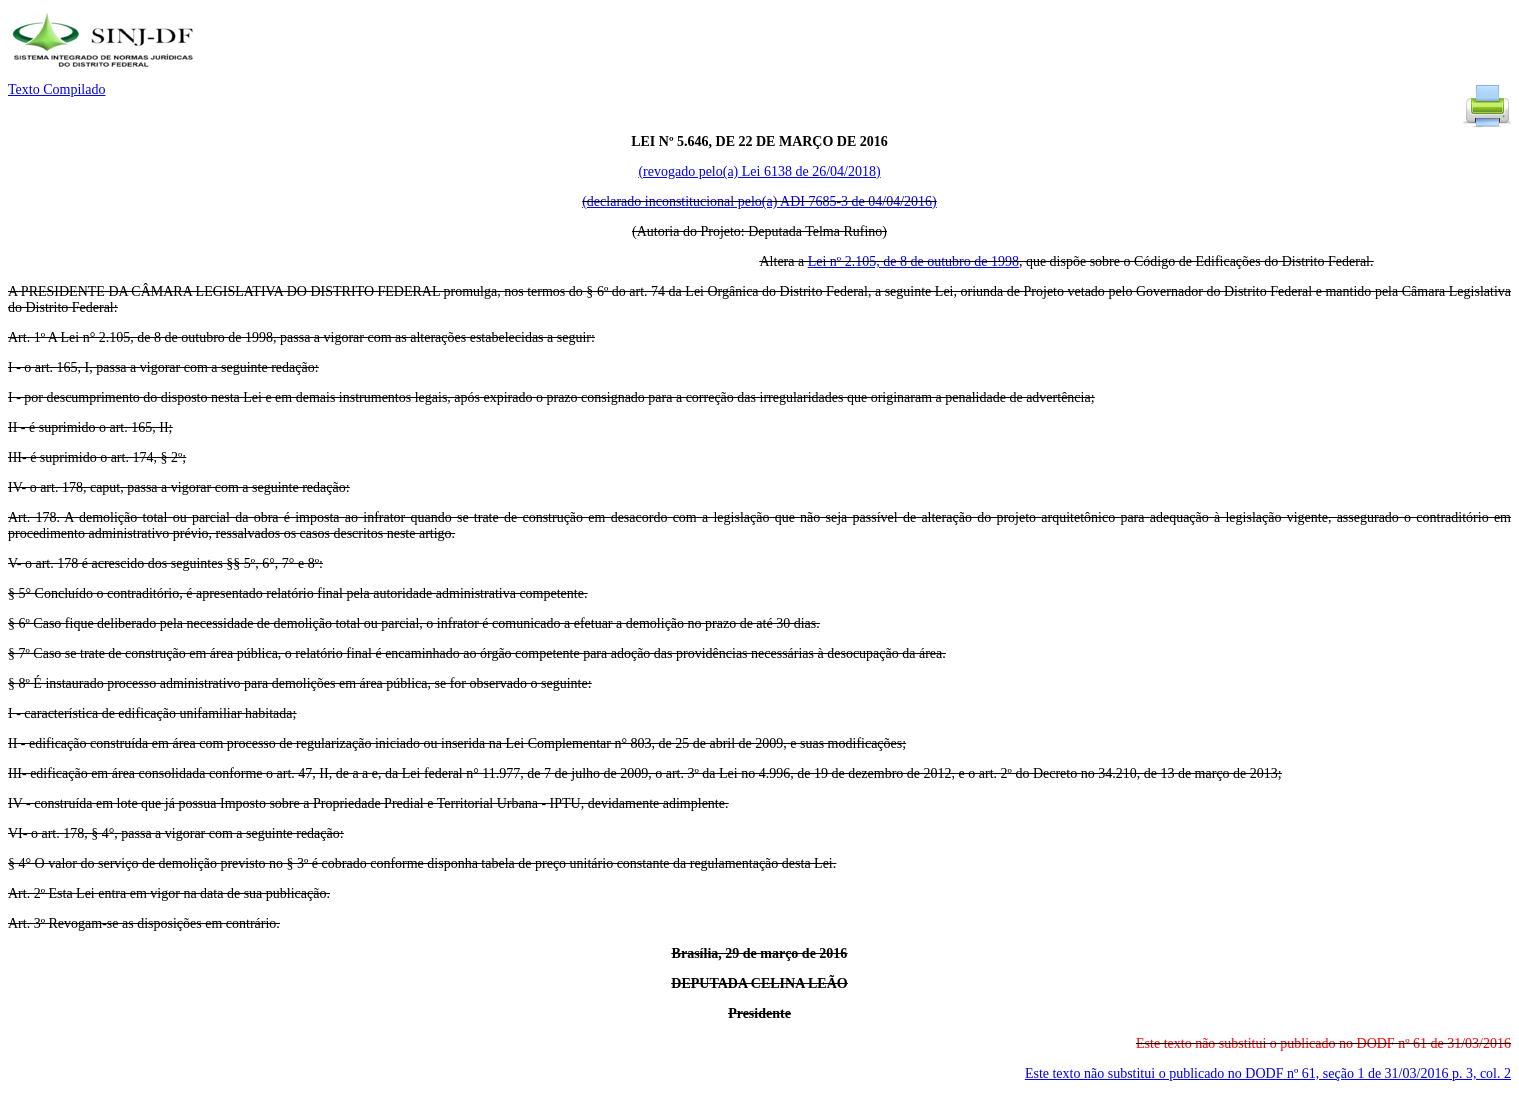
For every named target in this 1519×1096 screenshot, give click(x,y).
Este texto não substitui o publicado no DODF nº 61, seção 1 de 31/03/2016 (1268, 1073)
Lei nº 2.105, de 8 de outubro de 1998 (913, 261)
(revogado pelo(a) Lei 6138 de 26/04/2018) (759, 171)
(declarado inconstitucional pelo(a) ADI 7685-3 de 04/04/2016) (759, 201)
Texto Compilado (56, 89)
